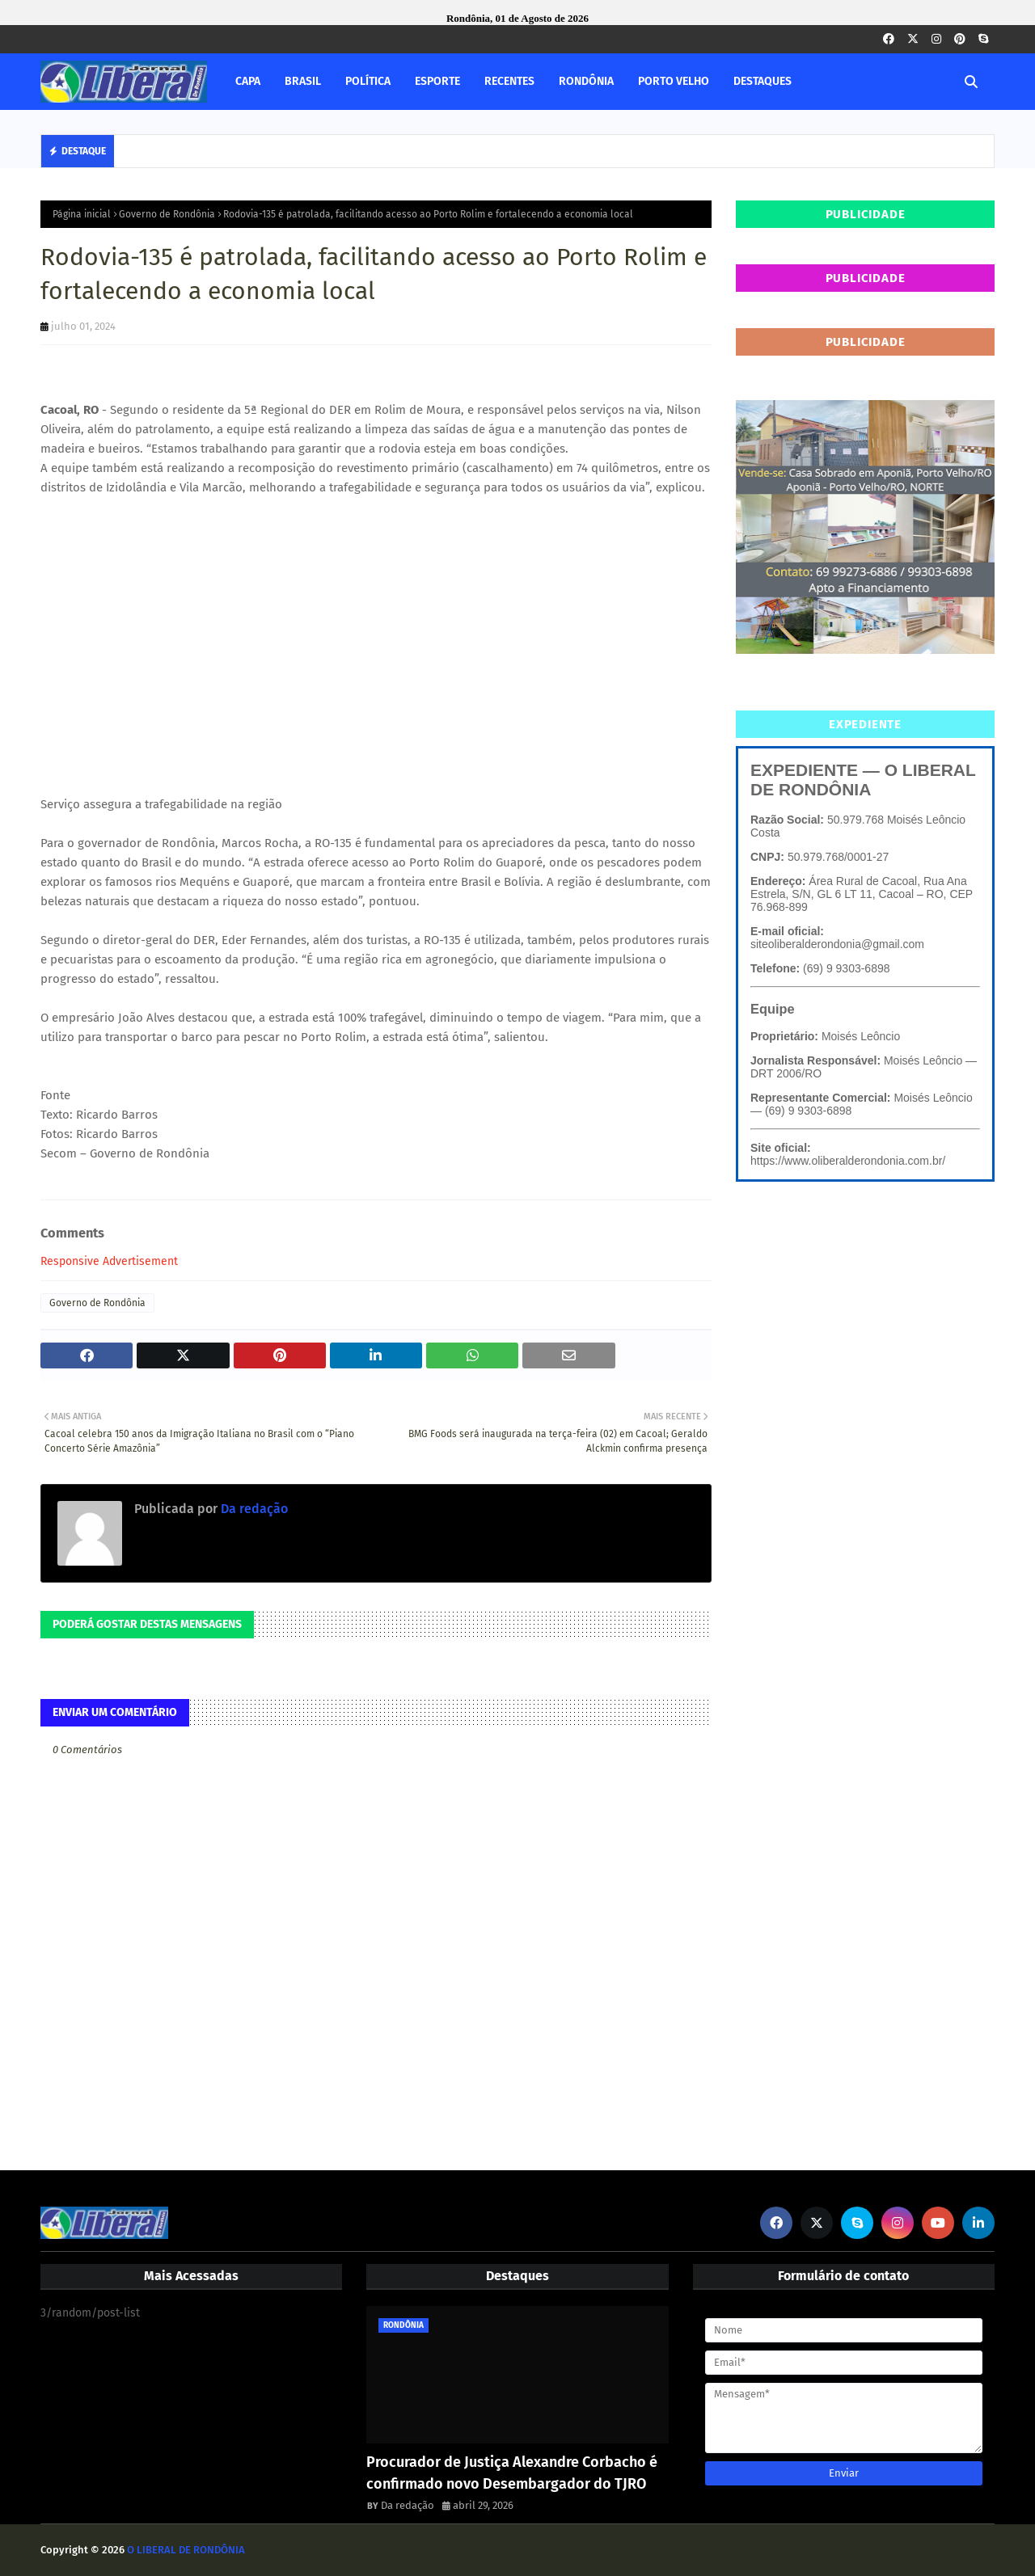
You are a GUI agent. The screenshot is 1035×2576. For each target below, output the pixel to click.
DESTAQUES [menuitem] (762, 81)
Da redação (253, 1508)
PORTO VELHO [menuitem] (673, 81)
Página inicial (82, 214)
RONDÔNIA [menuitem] (586, 81)
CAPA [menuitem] (247, 81)
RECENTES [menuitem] (509, 81)
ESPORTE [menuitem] (437, 81)
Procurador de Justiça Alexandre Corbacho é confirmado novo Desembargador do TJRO (511, 2473)
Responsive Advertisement (109, 1261)
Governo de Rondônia (167, 214)
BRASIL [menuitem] (303, 81)
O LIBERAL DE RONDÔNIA (186, 2550)
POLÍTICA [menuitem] (368, 81)
